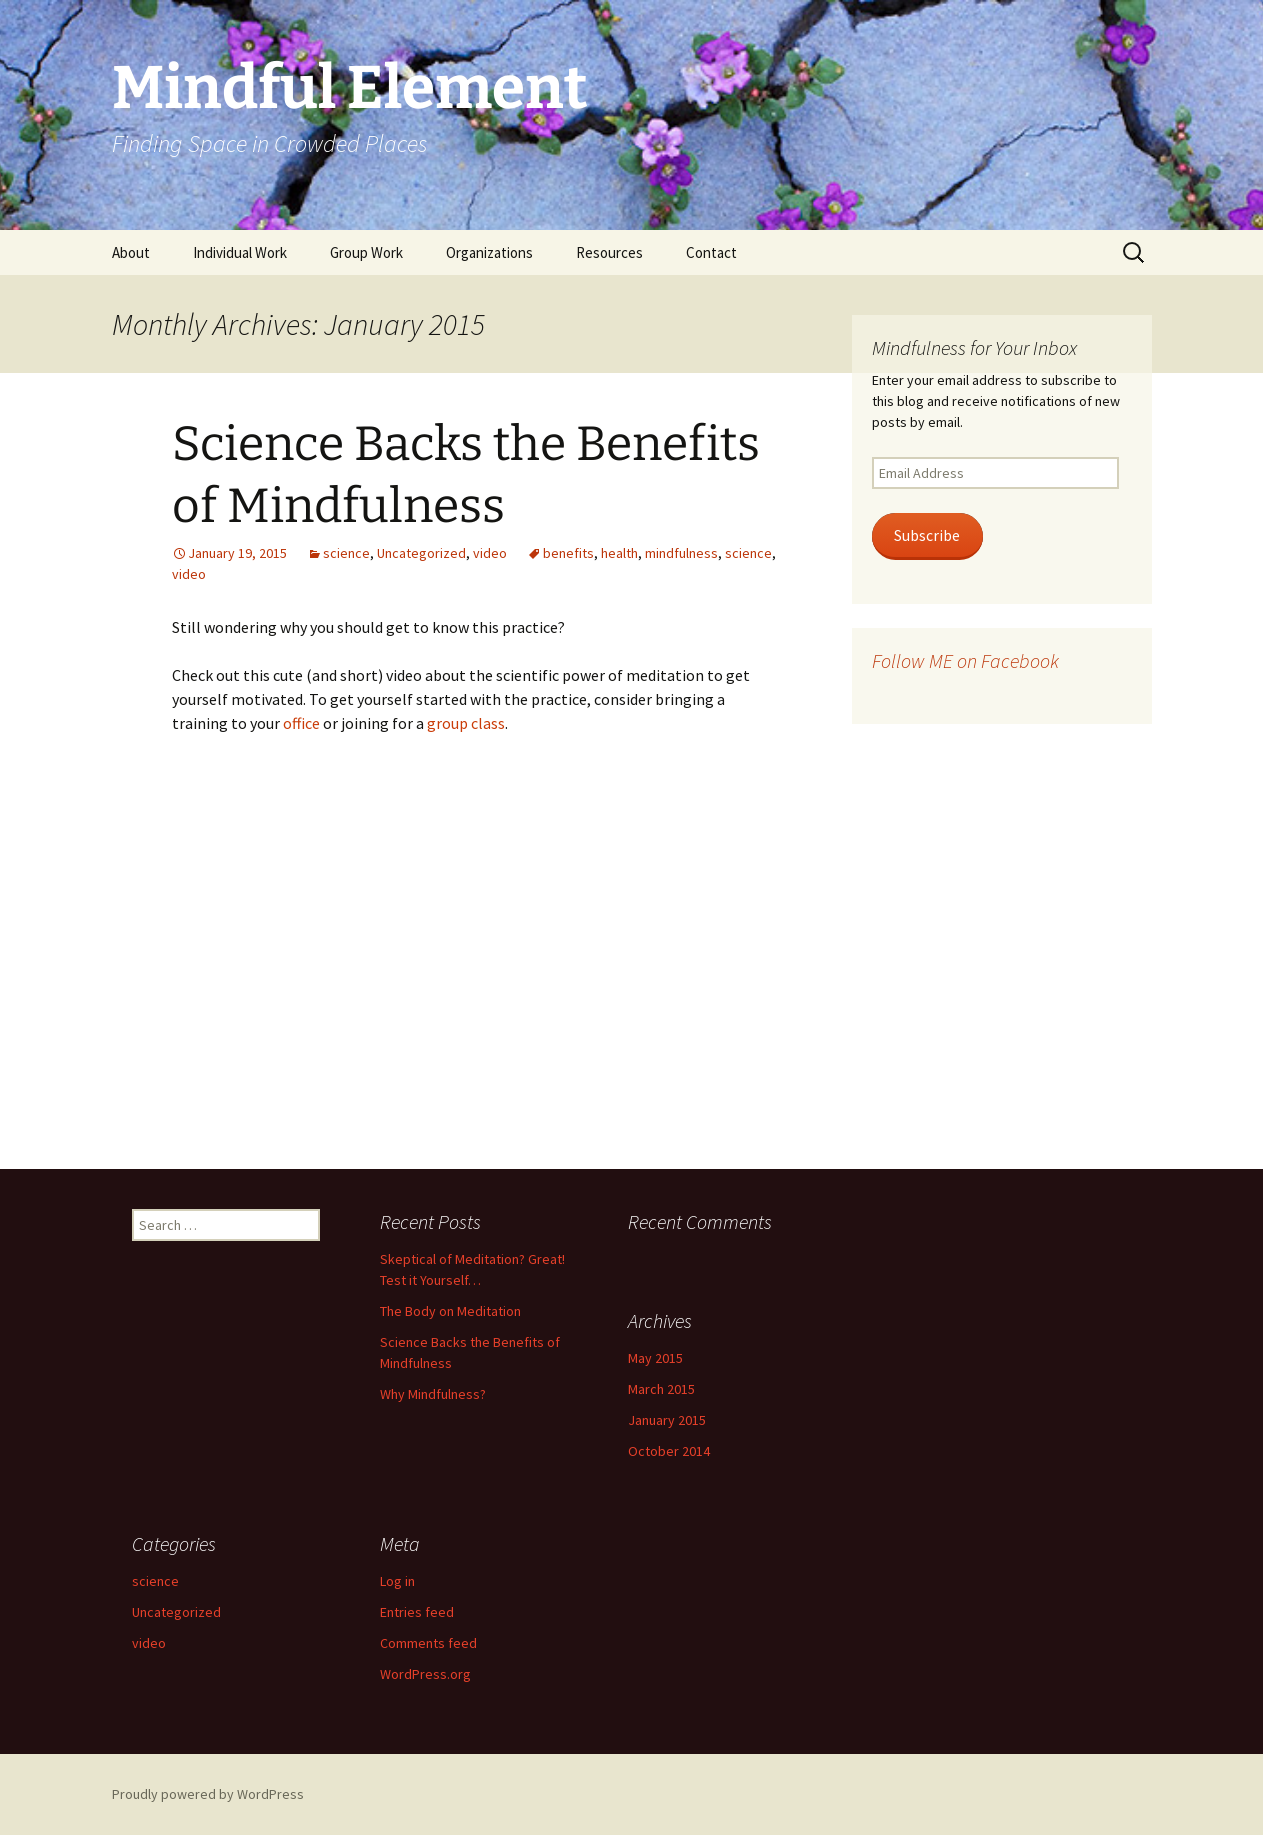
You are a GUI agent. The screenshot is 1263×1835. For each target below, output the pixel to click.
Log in (397, 1581)
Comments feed (428, 1643)
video (490, 553)
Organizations (489, 252)
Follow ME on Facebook (965, 660)
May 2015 (655, 1358)
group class (466, 723)
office (301, 723)
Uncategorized (421, 553)
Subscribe (927, 535)
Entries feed (417, 1612)
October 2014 (669, 1451)
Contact (711, 252)
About (131, 252)
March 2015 (661, 1389)
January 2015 (667, 1420)
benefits (568, 553)
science (346, 553)
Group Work (366, 252)
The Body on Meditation (450, 1311)
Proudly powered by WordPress (208, 1794)
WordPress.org (425, 1674)
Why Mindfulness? (433, 1394)
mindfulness (681, 553)
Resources (609, 252)
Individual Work (240, 252)
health (619, 553)
